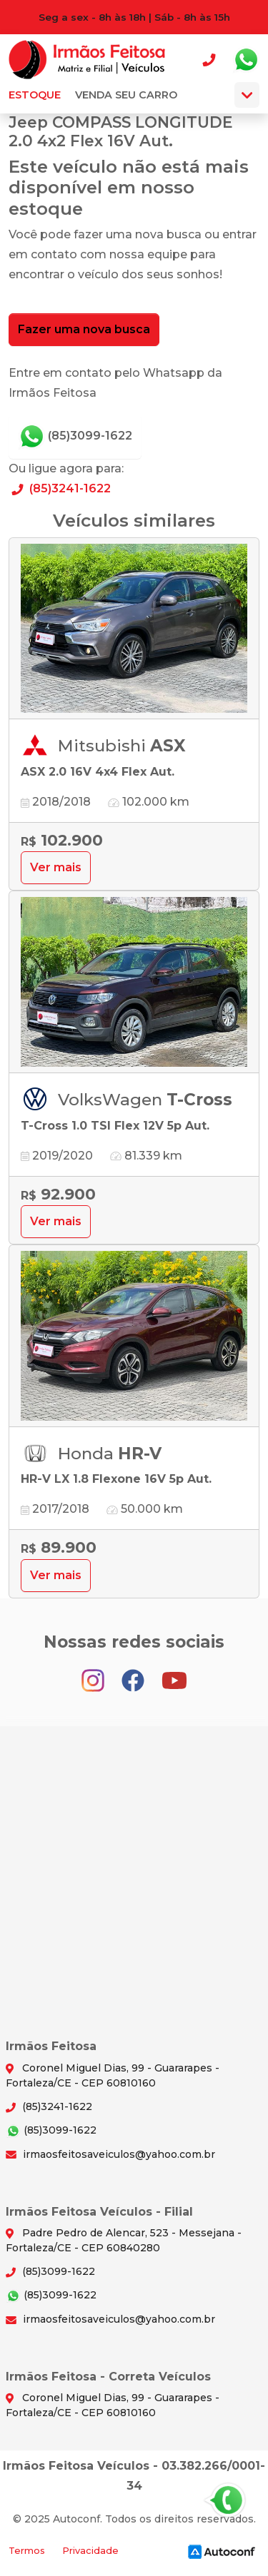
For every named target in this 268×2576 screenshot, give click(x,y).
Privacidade (90, 2550)
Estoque (35, 94)
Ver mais (55, 867)
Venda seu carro (126, 94)
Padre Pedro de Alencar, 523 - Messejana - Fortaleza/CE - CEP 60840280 (124, 2240)
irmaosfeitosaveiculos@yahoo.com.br (110, 2154)
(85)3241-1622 (60, 488)
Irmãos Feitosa (87, 59)
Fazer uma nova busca (84, 329)
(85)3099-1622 (75, 436)
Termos (27, 2550)
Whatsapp (245, 60)
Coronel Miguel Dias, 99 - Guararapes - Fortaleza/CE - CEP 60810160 (112, 2075)
